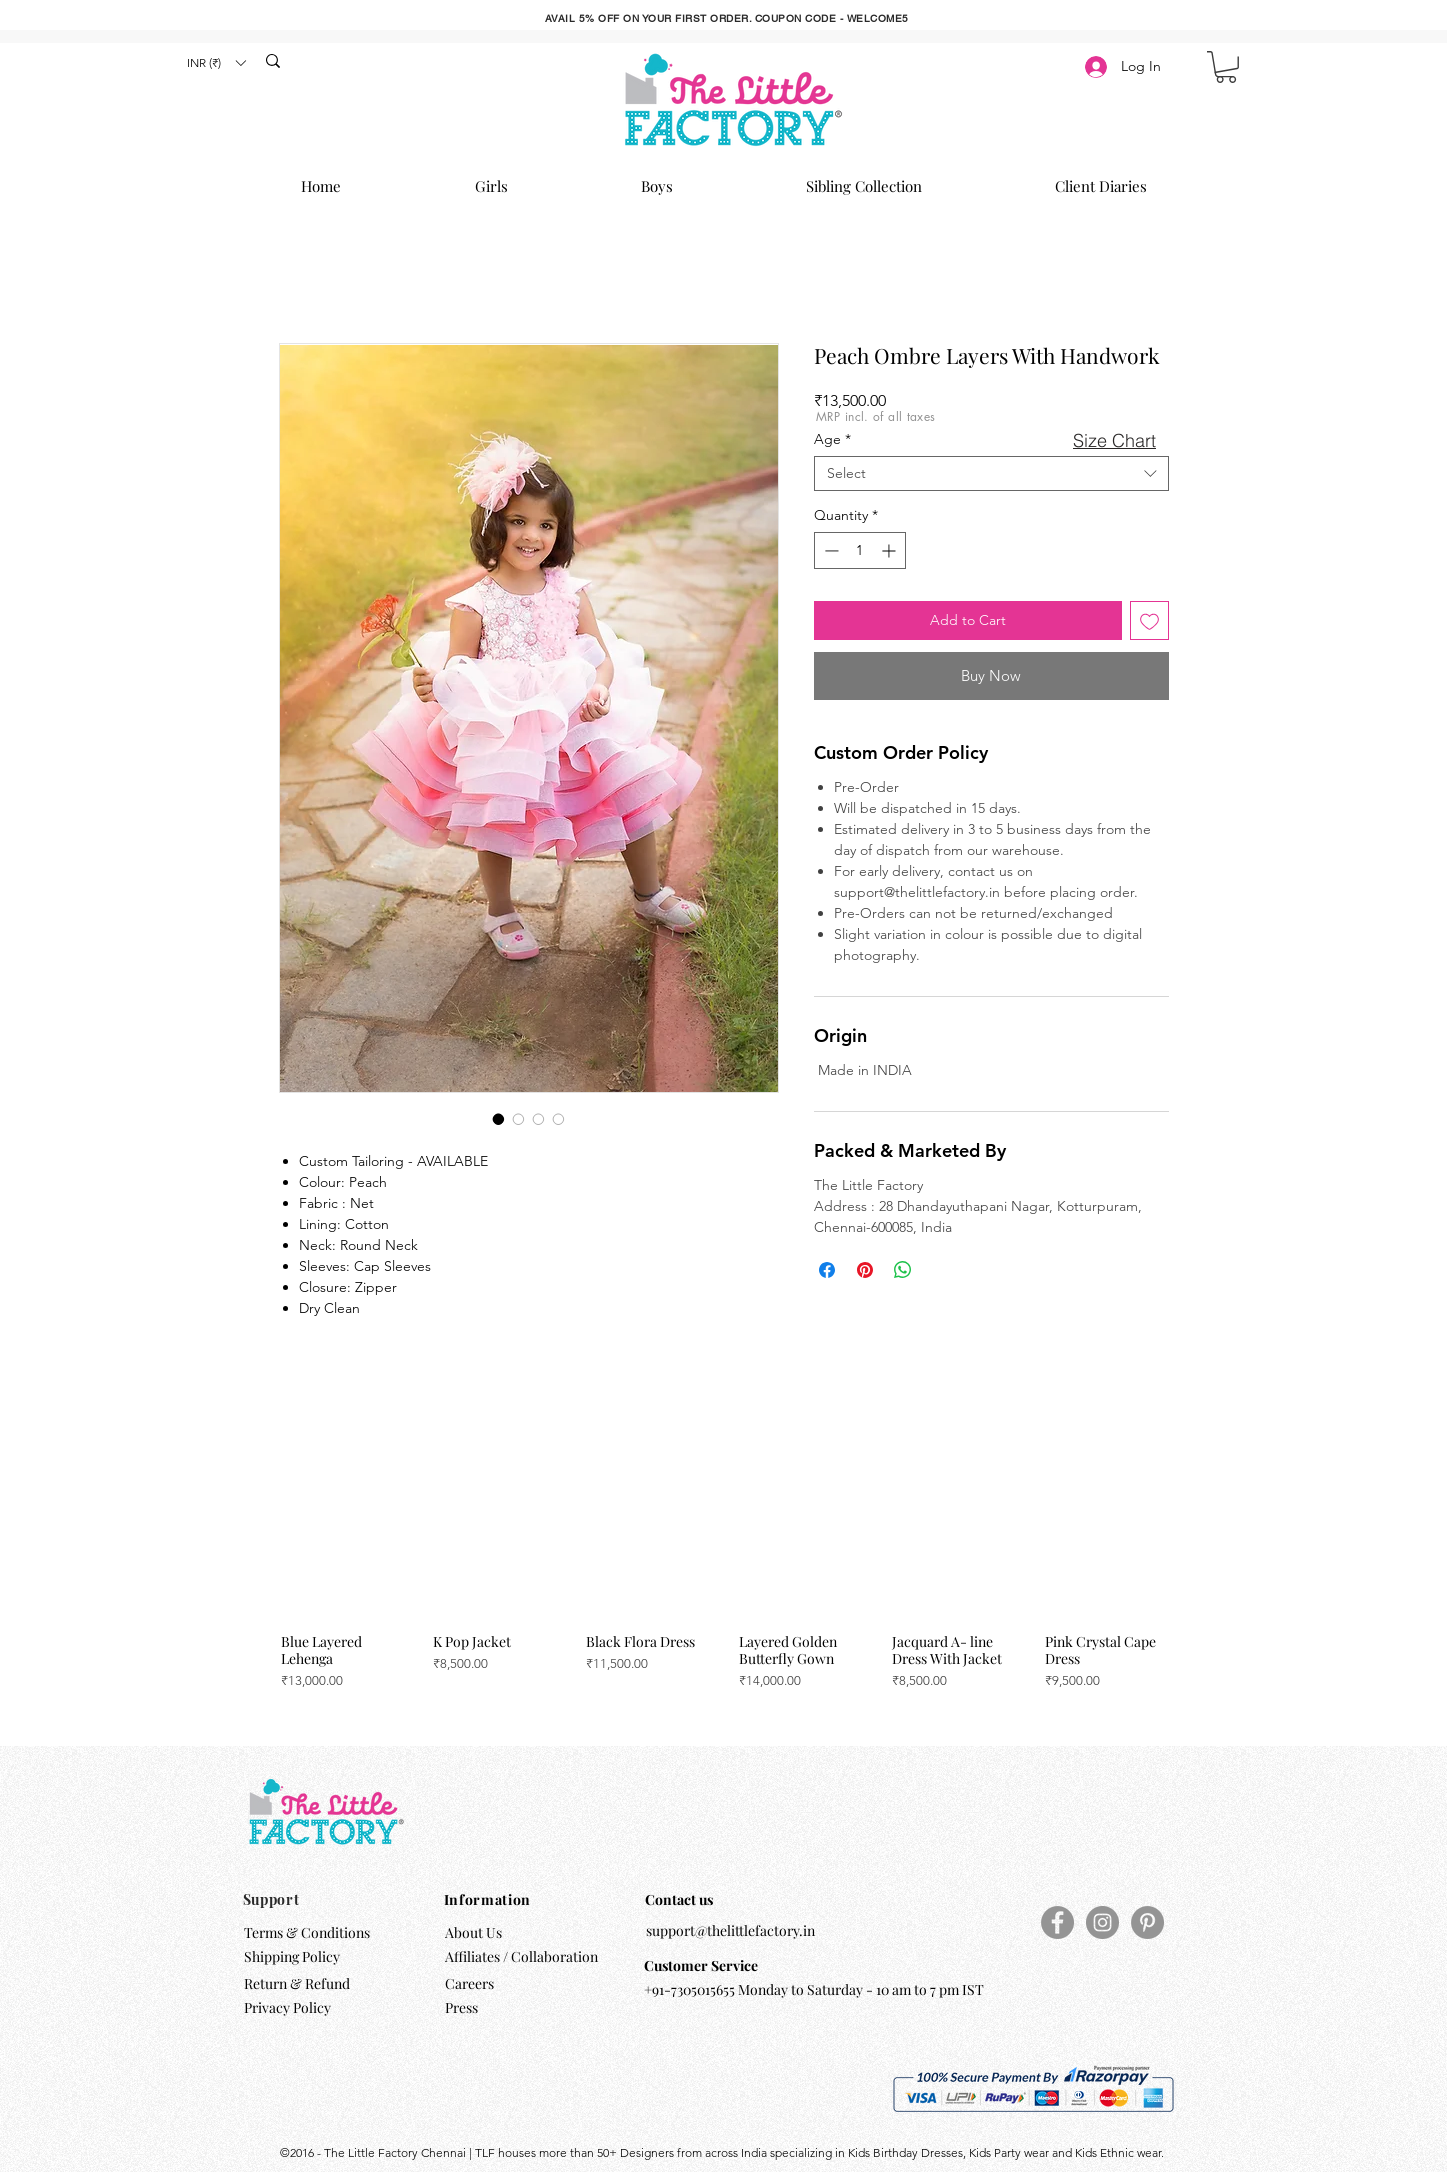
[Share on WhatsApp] (903, 1270)
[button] (216, 62)
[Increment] (890, 550)
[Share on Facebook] (827, 1270)
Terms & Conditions (307, 1932)
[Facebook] (1057, 1922)
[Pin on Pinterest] (865, 1270)
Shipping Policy (292, 1956)
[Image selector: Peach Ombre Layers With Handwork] (499, 1119)
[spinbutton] (860, 550)
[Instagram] (1102, 1922)
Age (832, 439)
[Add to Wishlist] (1149, 620)
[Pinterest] (1147, 1922)
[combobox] (991, 473)
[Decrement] (829, 550)
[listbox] (216, 62)
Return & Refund (298, 1983)
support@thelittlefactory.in (730, 1930)
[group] (721, 1577)
